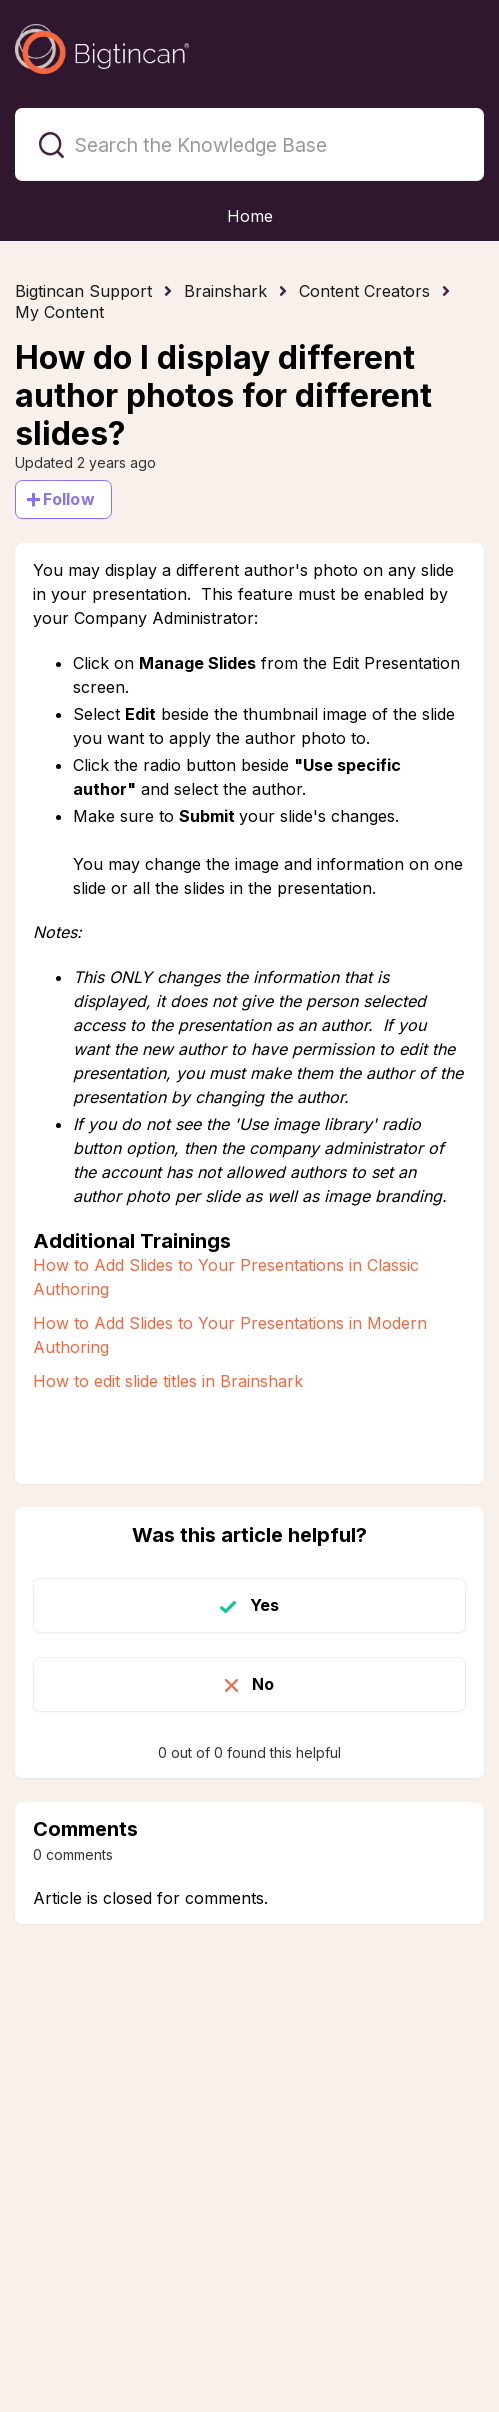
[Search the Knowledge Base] (249, 144)
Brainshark (225, 291)
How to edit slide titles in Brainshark (168, 1381)
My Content (59, 312)
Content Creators (364, 291)
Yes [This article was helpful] (264, 1605)
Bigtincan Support (83, 291)
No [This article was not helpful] (263, 1684)
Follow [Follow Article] (69, 499)
